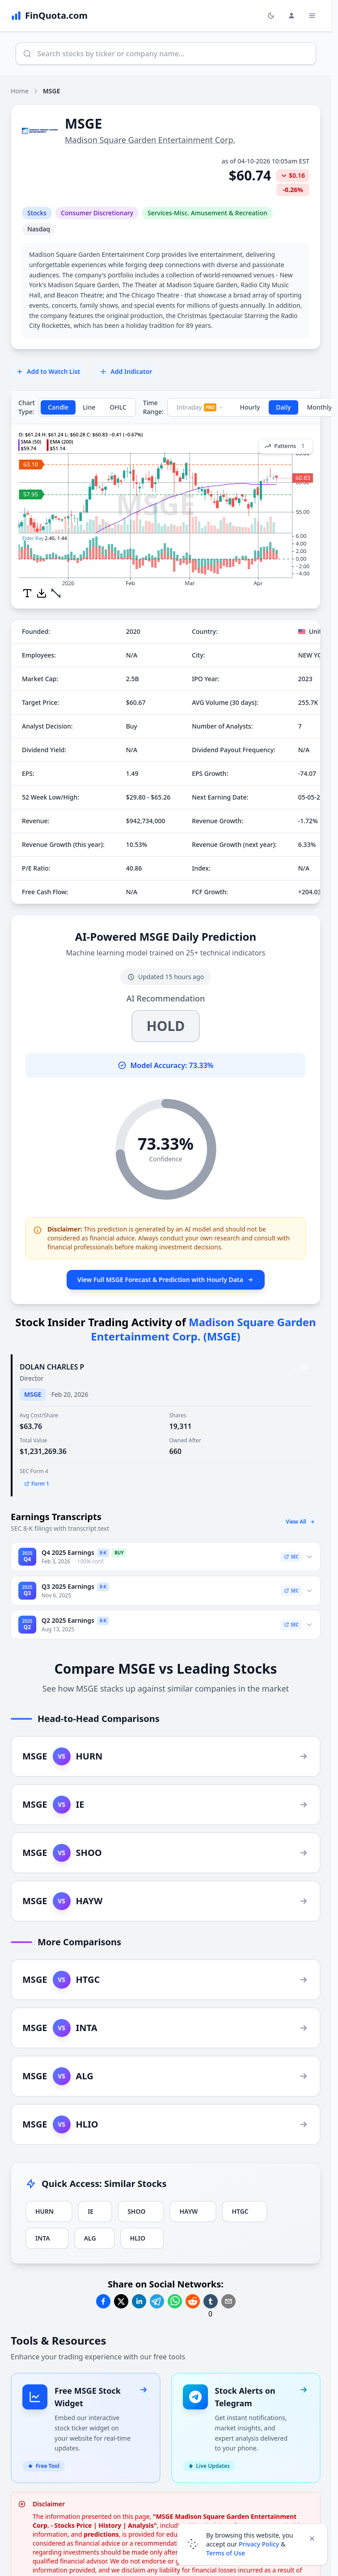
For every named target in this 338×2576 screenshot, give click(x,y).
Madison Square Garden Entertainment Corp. (150, 139)
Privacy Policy (259, 2544)
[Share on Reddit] (193, 2301)
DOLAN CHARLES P (52, 1367)
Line (89, 407)
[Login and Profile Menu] (291, 15)
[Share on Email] (228, 2301)
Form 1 (36, 1483)
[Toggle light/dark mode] (270, 15)
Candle (58, 407)
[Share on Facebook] (103, 2301)
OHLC (118, 407)
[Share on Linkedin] (139, 2301)
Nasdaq (38, 229)
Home (20, 91)
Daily (283, 407)
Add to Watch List (48, 371)
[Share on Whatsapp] (175, 2301)
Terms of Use (225, 2553)
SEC (291, 1557)
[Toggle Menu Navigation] (312, 15)
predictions (101, 2523)
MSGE (33, 1394)
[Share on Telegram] (157, 2301)
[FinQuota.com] (49, 15)
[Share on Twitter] (121, 2301)
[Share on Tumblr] (210, 2301)
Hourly (250, 407)
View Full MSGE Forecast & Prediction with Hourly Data (165, 1279)
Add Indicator (126, 371)
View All (300, 1521)
